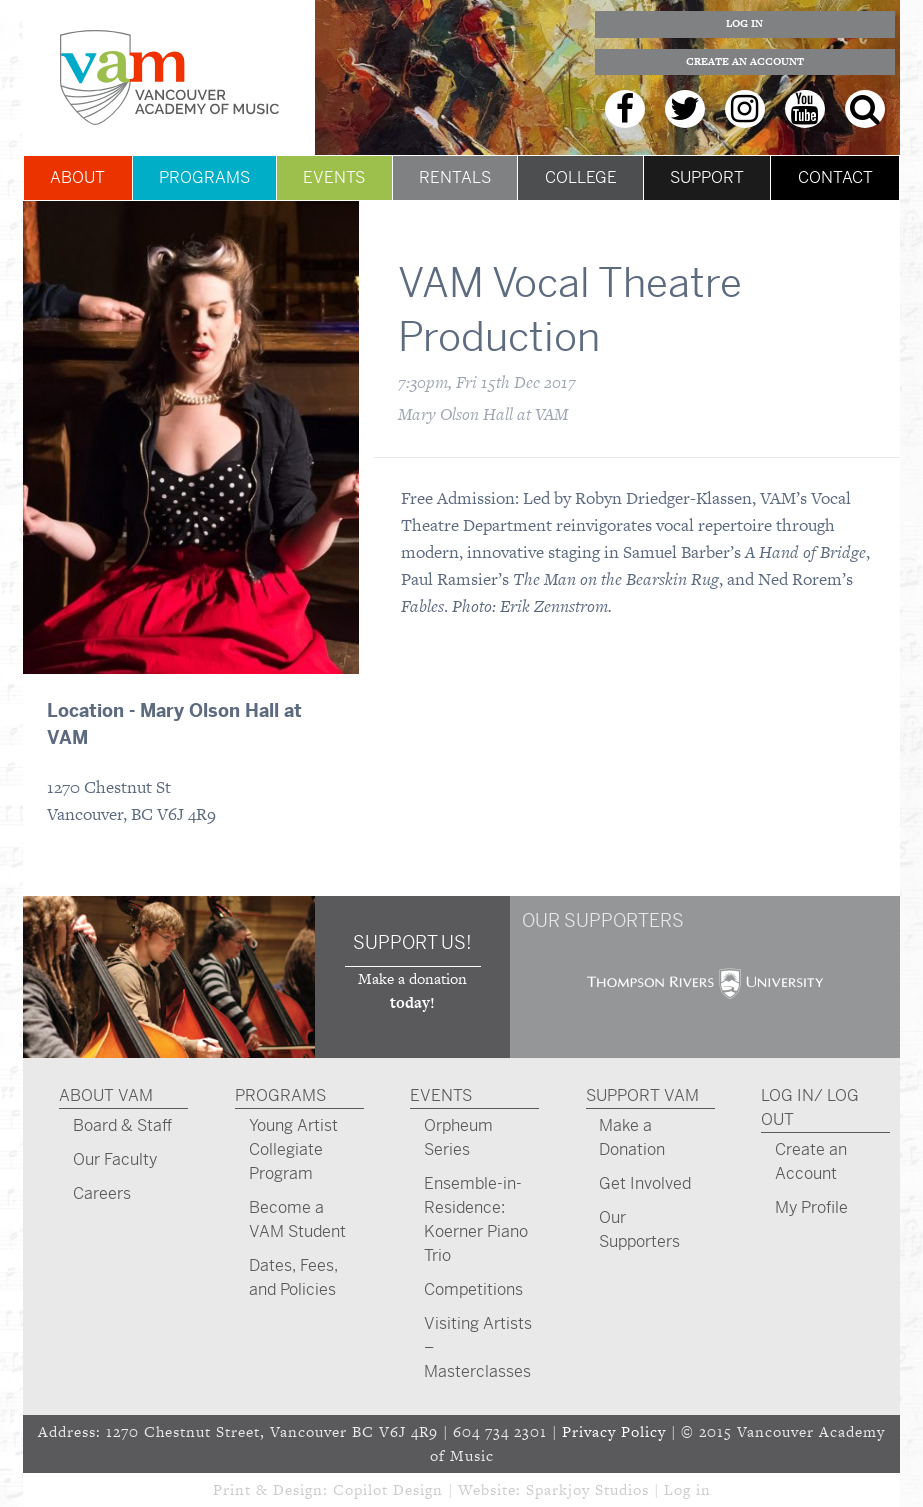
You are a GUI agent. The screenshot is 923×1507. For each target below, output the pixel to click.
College (581, 177)
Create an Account (745, 61)
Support (707, 177)
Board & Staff (122, 1125)
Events (334, 177)
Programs (204, 177)
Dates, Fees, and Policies (293, 1277)
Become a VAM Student (297, 1219)
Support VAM (642, 1095)
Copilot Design (388, 1489)
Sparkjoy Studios (587, 1489)
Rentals (455, 177)
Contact (835, 177)
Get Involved (645, 1183)
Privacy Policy (614, 1431)
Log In (744, 23)
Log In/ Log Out (810, 1107)
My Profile (811, 1207)
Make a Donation (632, 1137)
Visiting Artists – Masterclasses (478, 1347)
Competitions (473, 1289)
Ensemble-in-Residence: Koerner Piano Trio (476, 1219)
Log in (687, 1489)
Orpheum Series (458, 1137)
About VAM (106, 1095)
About (77, 177)
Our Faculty (115, 1159)
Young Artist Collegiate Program (293, 1149)
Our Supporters (639, 1229)
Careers (102, 1193)
